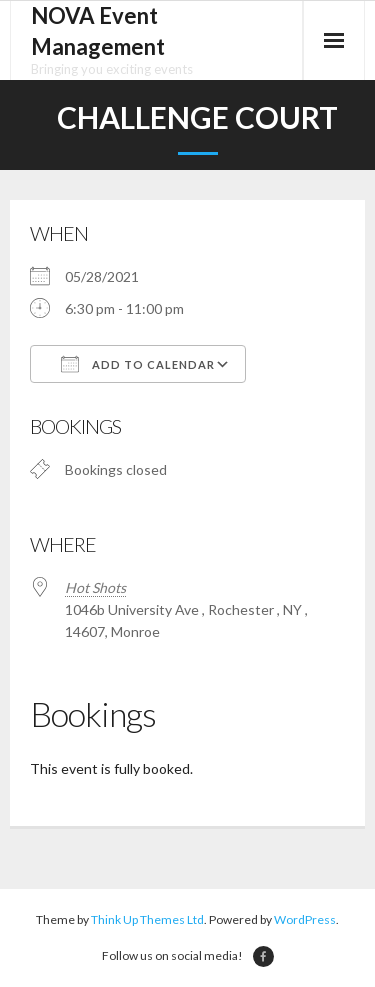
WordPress (305, 919)
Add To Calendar (138, 364)
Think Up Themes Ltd (147, 919)
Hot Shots (95, 587)
